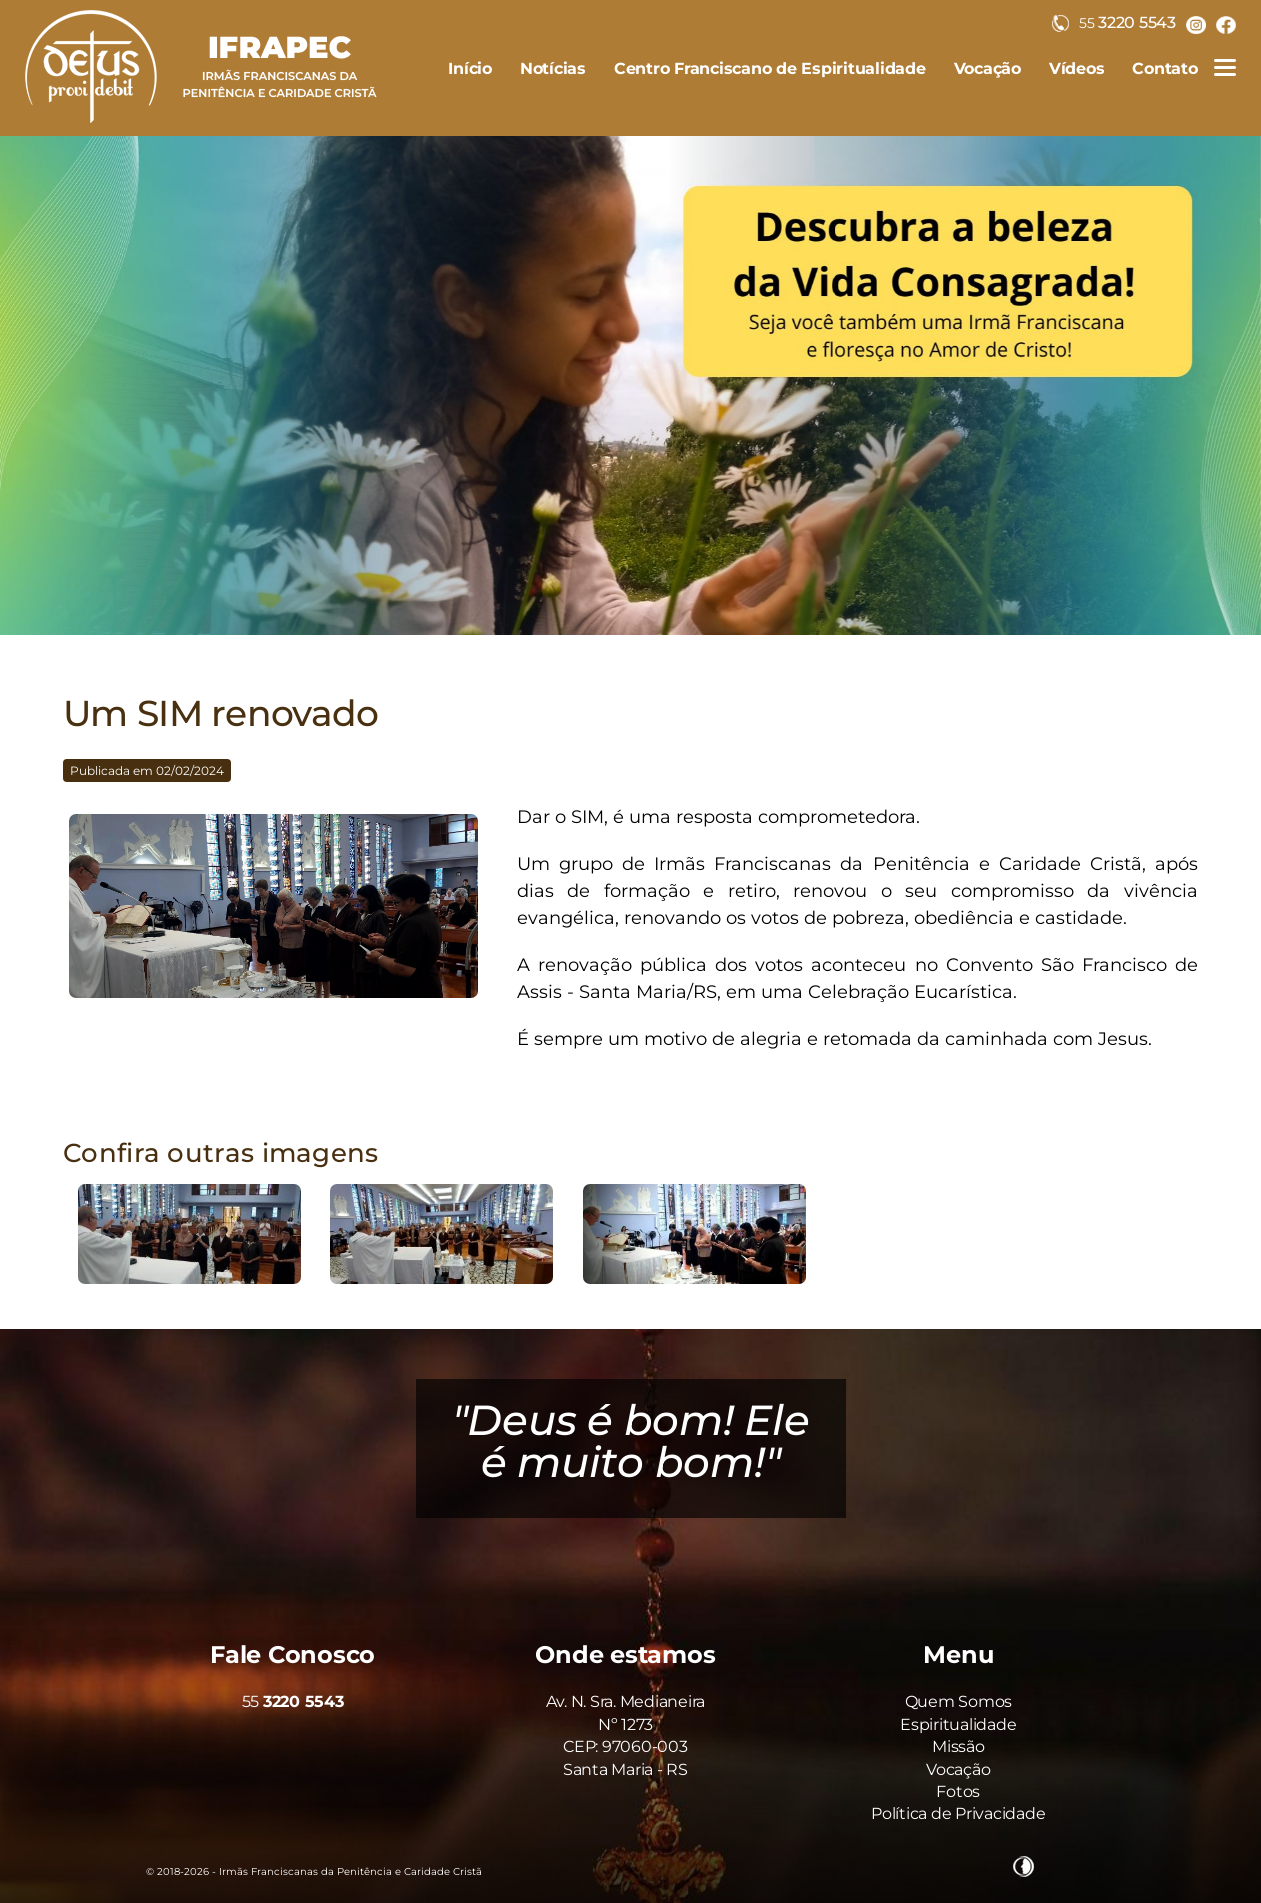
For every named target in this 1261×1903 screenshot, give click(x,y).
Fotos (958, 1791)
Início (470, 68)
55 (293, 1701)
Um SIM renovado (221, 713)
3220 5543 (1114, 22)
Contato (1164, 68)
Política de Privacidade (958, 1813)
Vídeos (1077, 68)
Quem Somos (959, 1701)
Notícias (553, 68)
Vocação (987, 68)
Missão (958, 1746)
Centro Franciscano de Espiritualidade (770, 68)
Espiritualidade (958, 1724)
